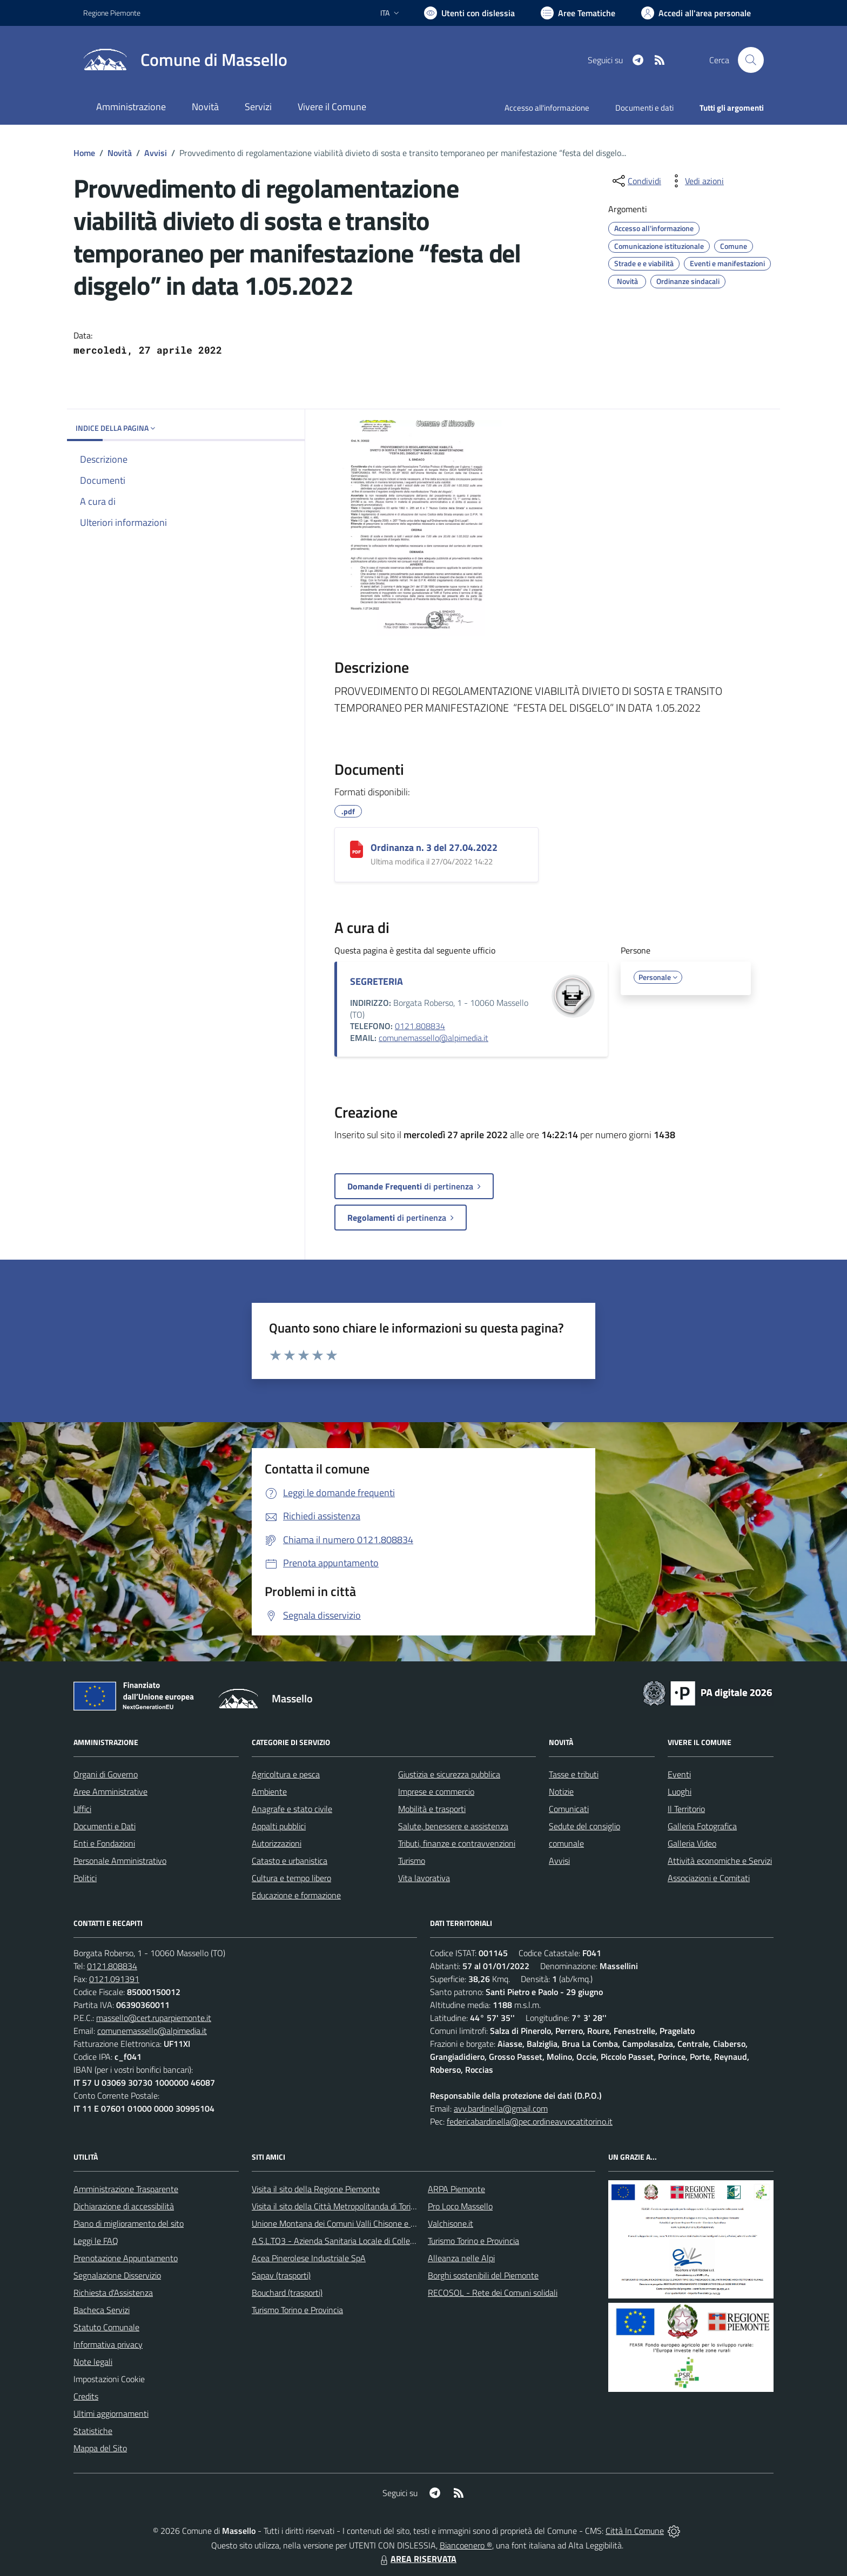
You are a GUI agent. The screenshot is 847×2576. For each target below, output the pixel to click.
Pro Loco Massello (460, 2206)
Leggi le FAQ (95, 2240)
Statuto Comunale (106, 2327)
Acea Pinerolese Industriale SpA (309, 2258)
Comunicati (569, 1808)
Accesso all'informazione (547, 108)
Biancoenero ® (466, 2545)
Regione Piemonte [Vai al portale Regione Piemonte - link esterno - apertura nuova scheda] (111, 12)
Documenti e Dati (104, 1826)
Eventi (679, 1774)
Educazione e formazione (296, 1895)
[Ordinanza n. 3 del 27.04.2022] (356, 849)
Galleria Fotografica (702, 1826)
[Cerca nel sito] (751, 60)
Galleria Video (692, 1843)
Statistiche (92, 2430)
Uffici (82, 1808)
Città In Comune (635, 2530)
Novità (119, 152)
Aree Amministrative (110, 1791)
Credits (85, 2396)
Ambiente (269, 1791)
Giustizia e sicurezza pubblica (449, 1774)
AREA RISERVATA (417, 2558)
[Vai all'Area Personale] (696, 13)
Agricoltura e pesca (286, 1774)
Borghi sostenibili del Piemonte (483, 2275)
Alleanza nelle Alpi (461, 2258)
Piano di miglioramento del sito (128, 2223)
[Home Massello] (185, 60)
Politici (85, 1877)
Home (84, 152)
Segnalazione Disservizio (117, 2275)
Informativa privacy (108, 2344)
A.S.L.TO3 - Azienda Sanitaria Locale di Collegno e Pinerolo (356, 2240)
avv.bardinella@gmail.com (501, 2108)
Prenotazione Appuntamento (125, 2258)
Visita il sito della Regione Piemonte (316, 2188)
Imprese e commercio (436, 1791)
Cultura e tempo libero (291, 1877)
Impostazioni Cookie (109, 2378)
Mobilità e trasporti (432, 1808)
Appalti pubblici (279, 1826)
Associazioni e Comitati (709, 1877)
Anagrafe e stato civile (292, 1808)
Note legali (92, 2361)
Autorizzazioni (276, 1843)
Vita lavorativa (424, 1877)
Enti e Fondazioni (104, 1843)
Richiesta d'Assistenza (113, 2292)
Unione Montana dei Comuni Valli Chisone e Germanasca (353, 2223)
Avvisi (155, 152)
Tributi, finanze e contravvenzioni (456, 1843)
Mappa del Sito (100, 2448)
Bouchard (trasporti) (287, 2292)
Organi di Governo (105, 1774)
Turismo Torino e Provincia (297, 2309)
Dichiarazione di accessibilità (123, 2206)
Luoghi (679, 1791)
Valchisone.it (450, 2223)
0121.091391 (114, 1978)
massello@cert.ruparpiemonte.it (153, 2017)
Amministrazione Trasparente (125, 2188)
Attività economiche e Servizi (720, 1860)
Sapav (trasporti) (281, 2275)
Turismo (411, 1860)
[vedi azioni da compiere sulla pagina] (696, 181)
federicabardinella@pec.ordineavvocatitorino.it (530, 2121)
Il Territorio (686, 1808)
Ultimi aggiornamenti (111, 2413)
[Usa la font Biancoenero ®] (469, 13)
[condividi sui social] (635, 181)
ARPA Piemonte (456, 2188)
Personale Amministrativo (119, 1860)
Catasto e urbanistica (289, 1860)
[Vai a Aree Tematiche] (578, 13)
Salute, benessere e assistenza (453, 1826)
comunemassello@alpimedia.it (433, 1037)
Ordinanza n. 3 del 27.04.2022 (434, 847)
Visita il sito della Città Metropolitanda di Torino (336, 2206)
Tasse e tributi (574, 1774)
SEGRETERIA (376, 981)
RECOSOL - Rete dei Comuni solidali (492, 2292)
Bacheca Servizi (101, 2309)
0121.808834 (420, 1025)
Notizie (561, 1791)
